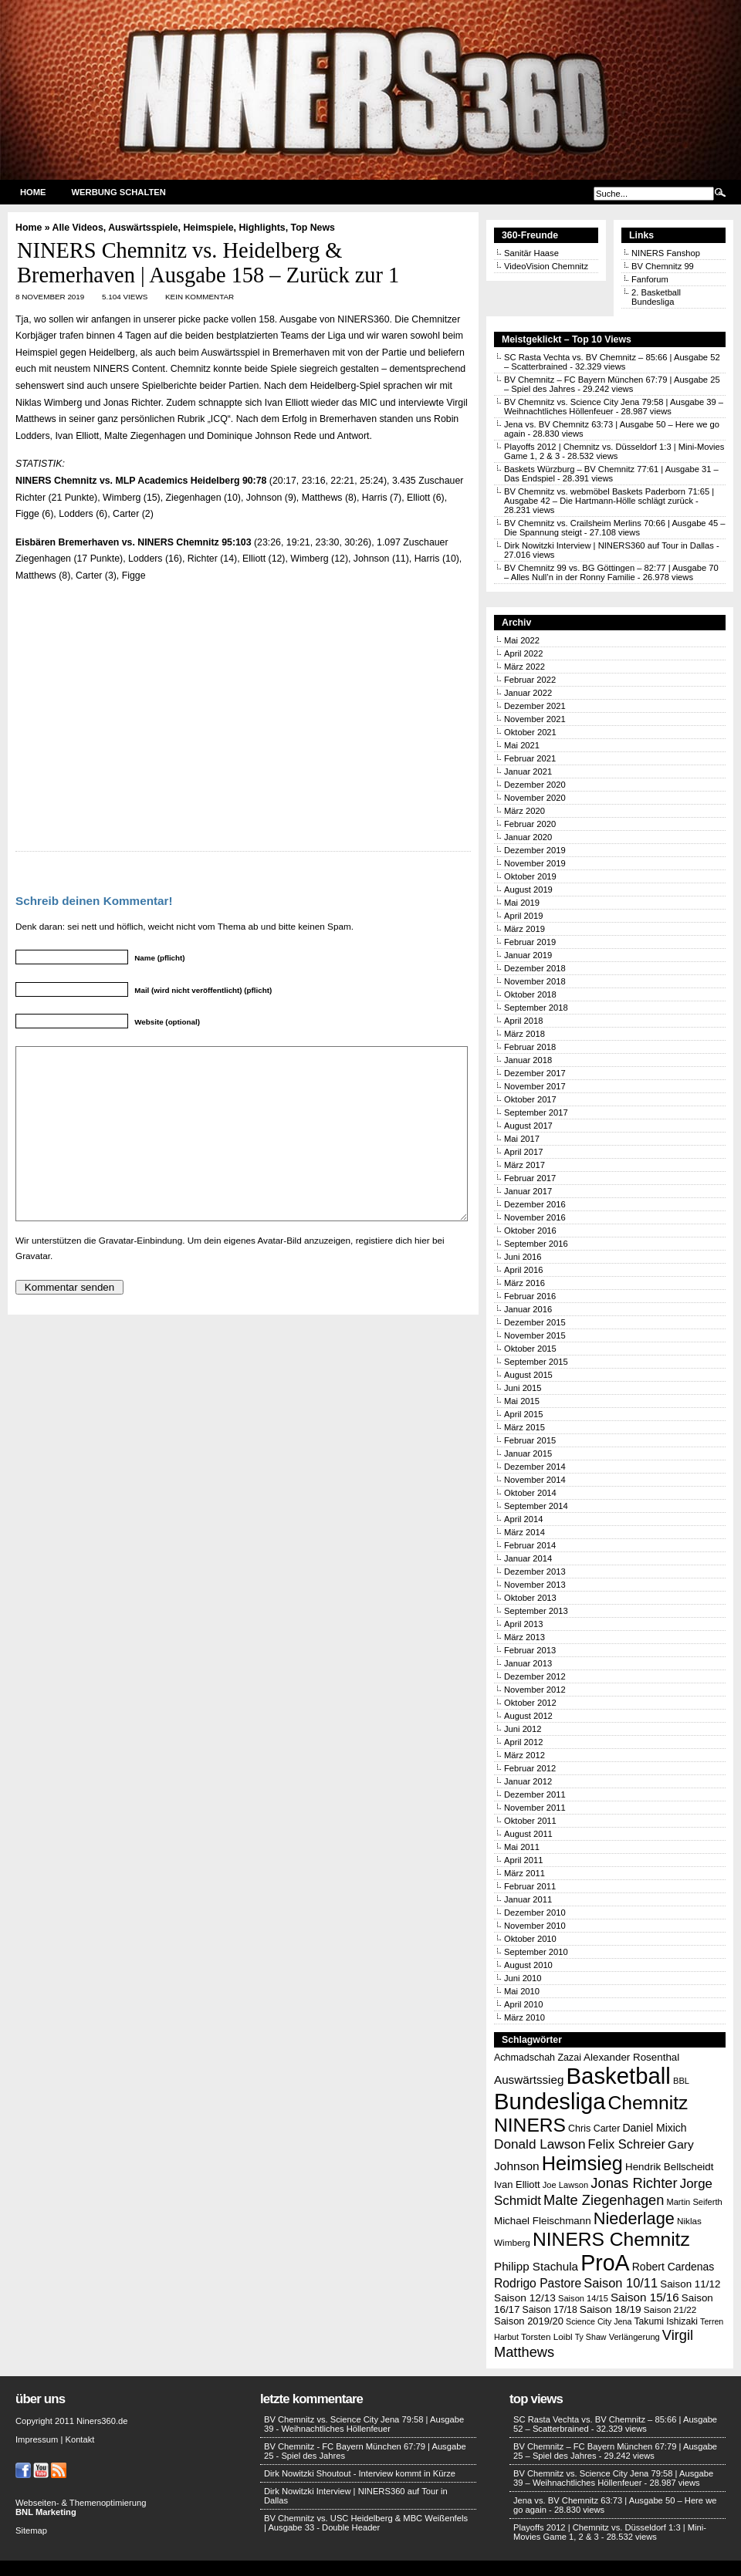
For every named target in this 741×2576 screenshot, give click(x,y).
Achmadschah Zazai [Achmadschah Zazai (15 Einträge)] (537, 2057)
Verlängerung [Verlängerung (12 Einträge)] (634, 2336)
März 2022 (524, 666)
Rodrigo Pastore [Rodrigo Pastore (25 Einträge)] (537, 2283)
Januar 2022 (528, 692)
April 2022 (523, 653)
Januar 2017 (528, 1191)
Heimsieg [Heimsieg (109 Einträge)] (582, 2163)
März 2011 (524, 1873)
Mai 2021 (522, 745)
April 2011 (523, 1860)
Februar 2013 (530, 1650)
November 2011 (535, 1807)
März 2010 (524, 2017)
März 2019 (524, 929)
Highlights (262, 227)
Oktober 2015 (530, 1348)
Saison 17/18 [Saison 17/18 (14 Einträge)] (550, 2309)
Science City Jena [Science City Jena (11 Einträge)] (598, 2321)
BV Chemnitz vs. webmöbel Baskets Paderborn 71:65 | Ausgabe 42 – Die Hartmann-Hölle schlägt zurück (609, 496)
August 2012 (528, 1715)
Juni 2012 (523, 1729)
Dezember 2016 (535, 1204)
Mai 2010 (522, 1991)
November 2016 (535, 1217)
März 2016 (524, 1283)
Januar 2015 (528, 1453)
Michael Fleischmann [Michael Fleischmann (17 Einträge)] (542, 2221)
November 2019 (535, 863)
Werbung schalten (119, 192)
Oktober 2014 (530, 1492)
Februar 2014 (530, 1545)
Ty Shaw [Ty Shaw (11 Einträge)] (591, 2336)
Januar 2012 (528, 1781)
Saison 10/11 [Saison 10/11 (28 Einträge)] (621, 2283)
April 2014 (523, 1519)
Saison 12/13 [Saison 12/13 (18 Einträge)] (525, 2298)
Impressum (36, 2439)
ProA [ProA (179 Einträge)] (605, 2262)
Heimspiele (208, 227)
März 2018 (524, 1033)
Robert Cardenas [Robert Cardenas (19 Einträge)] (673, 2266)
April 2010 (523, 2004)
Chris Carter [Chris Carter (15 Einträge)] (594, 2128)
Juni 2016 (523, 1256)
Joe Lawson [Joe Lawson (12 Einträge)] (565, 2184)
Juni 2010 (523, 1978)
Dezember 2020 (535, 784)
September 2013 (536, 1610)
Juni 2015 (523, 1388)
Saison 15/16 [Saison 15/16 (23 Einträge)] (645, 2297)
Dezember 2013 (535, 1571)
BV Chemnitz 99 (662, 266)
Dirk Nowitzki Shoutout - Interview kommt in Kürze (359, 2473)
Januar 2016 (528, 1309)
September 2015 (536, 1361)
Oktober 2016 (530, 1230)
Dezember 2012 (535, 1676)
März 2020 (524, 810)
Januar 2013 (528, 1663)
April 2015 (523, 1414)
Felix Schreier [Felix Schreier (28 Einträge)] (626, 2144)
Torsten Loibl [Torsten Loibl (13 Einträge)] (546, 2336)
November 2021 (535, 719)
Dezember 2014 (535, 1466)
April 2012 (523, 1742)
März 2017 (524, 1165)
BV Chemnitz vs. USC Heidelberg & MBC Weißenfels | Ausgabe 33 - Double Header (366, 2523)
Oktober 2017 (530, 1099)
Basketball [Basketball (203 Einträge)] (619, 2075)
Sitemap (31, 2530)
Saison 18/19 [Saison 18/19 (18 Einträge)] (610, 2309)
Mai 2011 (522, 1847)
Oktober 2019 (530, 876)
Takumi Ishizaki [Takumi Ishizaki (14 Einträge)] (666, 2321)
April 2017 (523, 1151)
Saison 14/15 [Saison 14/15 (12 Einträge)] (583, 2298)
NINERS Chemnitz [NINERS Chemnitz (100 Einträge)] (611, 2239)
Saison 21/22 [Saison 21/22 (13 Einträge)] (670, 2309)
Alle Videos (77, 227)
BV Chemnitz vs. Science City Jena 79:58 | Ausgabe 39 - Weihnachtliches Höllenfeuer (364, 2424)
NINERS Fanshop (665, 253)
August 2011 (528, 1833)
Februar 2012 (530, 1768)
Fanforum (649, 279)
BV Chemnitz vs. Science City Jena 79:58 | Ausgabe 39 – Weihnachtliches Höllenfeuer (613, 2478)
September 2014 (536, 1506)
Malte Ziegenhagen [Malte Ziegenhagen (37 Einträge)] (603, 2200)
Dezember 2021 (535, 706)
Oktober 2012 (530, 1702)
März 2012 (524, 1755)
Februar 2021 (530, 758)
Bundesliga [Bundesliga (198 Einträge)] (549, 2101)
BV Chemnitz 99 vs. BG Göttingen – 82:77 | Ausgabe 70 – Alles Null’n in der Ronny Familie (611, 572)
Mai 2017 (522, 1138)
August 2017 (528, 1125)
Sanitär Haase (531, 253)
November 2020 (535, 797)
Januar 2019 (528, 955)
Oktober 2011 (530, 1820)
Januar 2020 (528, 837)
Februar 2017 (530, 1178)
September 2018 (536, 1007)
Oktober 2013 (530, 1597)
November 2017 (535, 1086)
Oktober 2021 (530, 732)
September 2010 (536, 1951)
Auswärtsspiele (143, 227)
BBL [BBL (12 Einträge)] (681, 2080)
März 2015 (524, 1427)
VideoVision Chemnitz (546, 266)
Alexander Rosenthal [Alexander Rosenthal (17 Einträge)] (631, 2057)
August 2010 (528, 1965)
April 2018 (523, 1020)
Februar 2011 (530, 1886)
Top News (313, 227)
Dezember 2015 (535, 1322)
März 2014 (524, 1532)
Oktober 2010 (530, 1938)
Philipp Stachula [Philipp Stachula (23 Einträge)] (536, 2266)
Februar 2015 (530, 1440)
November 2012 (535, 1689)
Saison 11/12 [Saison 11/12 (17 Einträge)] (690, 2284)
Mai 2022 (522, 640)
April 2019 (523, 915)
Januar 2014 (528, 1558)
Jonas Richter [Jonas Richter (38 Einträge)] (633, 2183)
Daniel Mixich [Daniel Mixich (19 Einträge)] (654, 2128)
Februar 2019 (530, 942)
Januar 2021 (528, 771)
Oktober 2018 (530, 994)
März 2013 (524, 1637)
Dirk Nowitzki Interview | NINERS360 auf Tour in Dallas (609, 545)
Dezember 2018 (535, 968)
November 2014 (535, 1479)
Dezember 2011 (535, 1794)
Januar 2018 (528, 1060)
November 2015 (535, 1335)
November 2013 (535, 1584)
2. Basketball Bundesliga (656, 297)
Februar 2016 (530, 1296)
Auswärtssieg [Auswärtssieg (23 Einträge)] (528, 2079)
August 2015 (528, 1374)
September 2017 (536, 1112)
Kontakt (79, 2439)
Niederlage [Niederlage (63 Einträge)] (634, 2218)
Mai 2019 (522, 902)
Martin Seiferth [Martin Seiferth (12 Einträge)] (694, 2201)
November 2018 (535, 981)
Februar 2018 (530, 1047)
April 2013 (523, 1624)
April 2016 (523, 1269)
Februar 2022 (530, 679)
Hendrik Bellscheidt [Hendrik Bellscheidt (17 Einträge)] (669, 2167)
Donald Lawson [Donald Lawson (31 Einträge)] (539, 2144)
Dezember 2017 (535, 1073)
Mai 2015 (522, 1401)
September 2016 (536, 1243)
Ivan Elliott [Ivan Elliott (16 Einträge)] (517, 2184)
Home (33, 192)
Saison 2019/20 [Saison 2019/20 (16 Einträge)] (528, 2321)
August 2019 (528, 889)
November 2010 (535, 1925)
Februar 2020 (530, 824)
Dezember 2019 (535, 850)
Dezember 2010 (535, 1912)
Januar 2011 (528, 1899)
